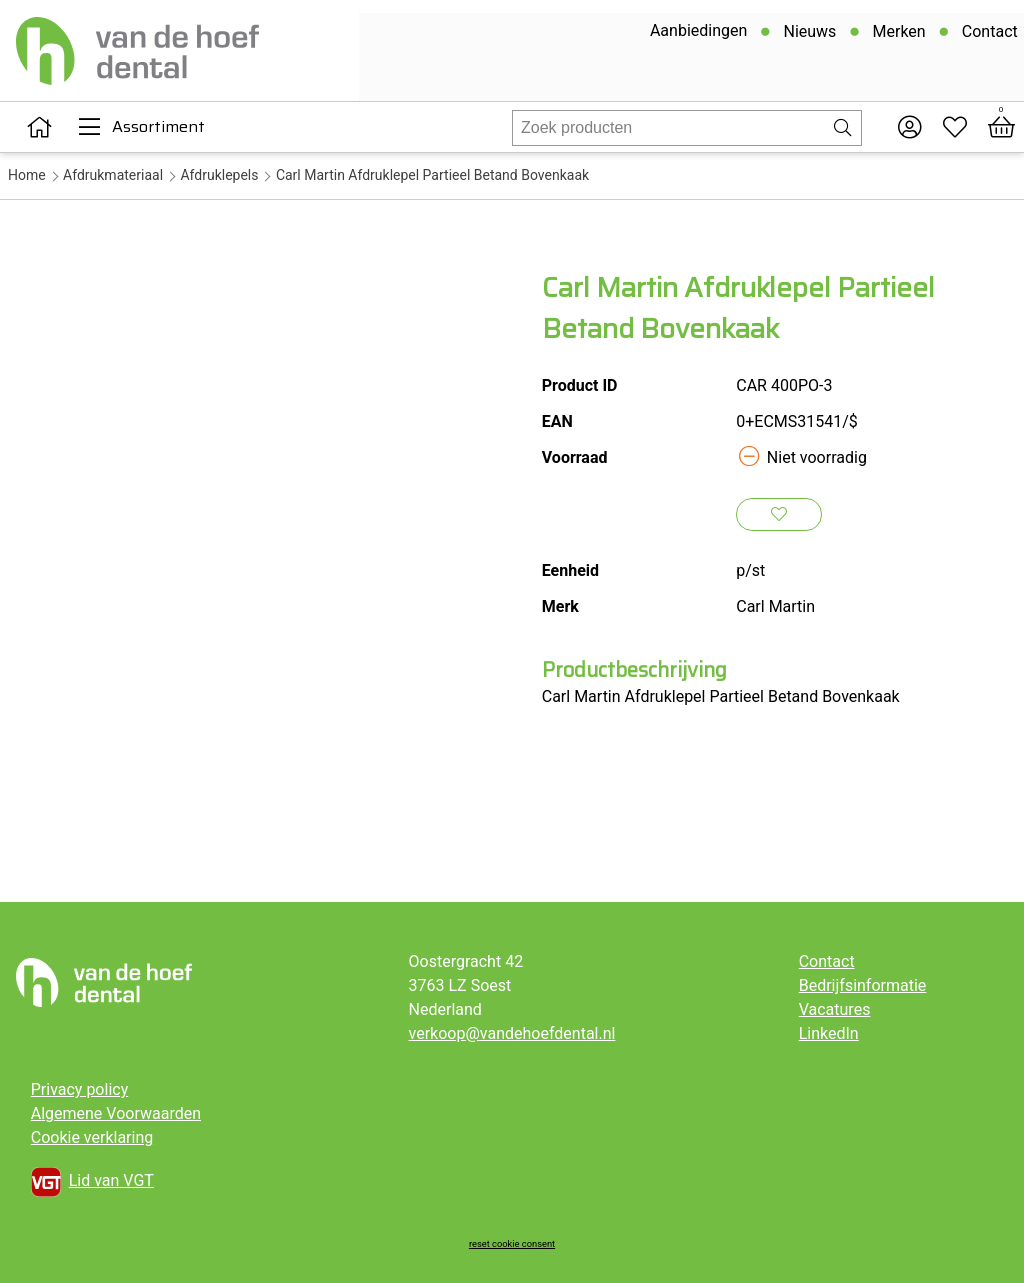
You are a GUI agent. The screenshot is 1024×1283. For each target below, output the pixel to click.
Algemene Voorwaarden (116, 1113)
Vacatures (835, 1009)
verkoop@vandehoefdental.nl (512, 1033)
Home (27, 175)
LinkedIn (829, 1033)
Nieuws (808, 34)
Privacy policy (80, 1089)
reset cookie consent (512, 1243)
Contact (988, 34)
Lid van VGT (92, 1182)
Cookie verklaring (92, 1137)
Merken (897, 34)
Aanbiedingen (696, 33)
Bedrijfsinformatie (863, 985)
